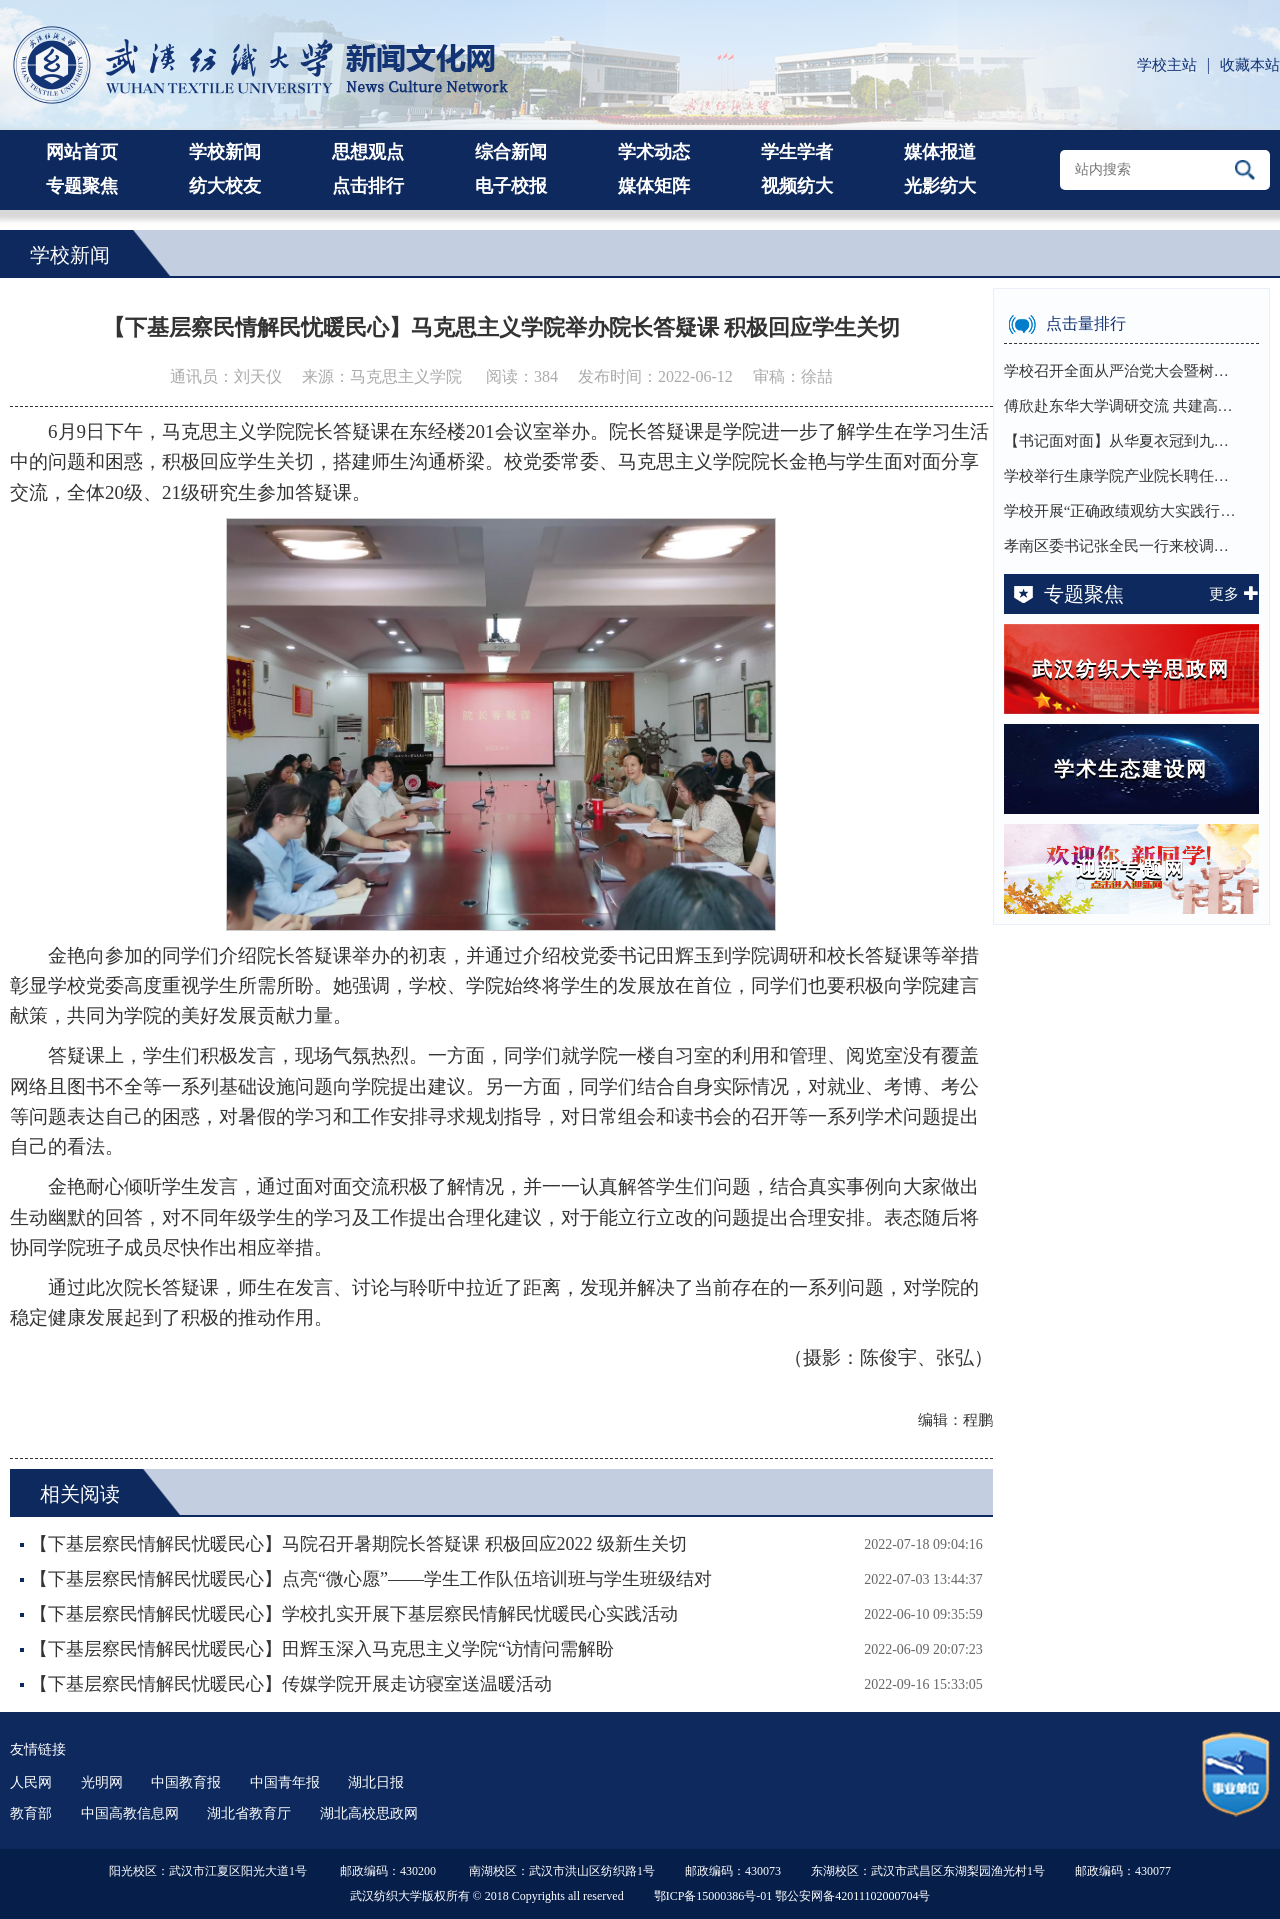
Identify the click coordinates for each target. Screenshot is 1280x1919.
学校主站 (1167, 65)
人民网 (31, 1782)
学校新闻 (225, 152)
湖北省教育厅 (249, 1813)
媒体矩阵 (654, 186)
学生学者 (797, 152)
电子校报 (511, 186)
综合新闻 (511, 152)
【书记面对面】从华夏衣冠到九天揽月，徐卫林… (1123, 441)
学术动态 (654, 152)
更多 (1234, 594)
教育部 (31, 1813)
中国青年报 (285, 1782)
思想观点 (368, 152)
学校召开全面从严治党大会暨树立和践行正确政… (1123, 371)
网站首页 (82, 152)
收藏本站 (1250, 65)
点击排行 (368, 186)
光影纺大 (940, 186)
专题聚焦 (82, 186)
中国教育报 (186, 1782)
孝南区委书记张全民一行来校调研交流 (1123, 546)
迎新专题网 (1131, 869)
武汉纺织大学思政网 (1131, 669)
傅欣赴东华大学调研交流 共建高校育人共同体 (1123, 406)
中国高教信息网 (130, 1813)
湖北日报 (376, 1782)
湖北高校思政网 (369, 1813)
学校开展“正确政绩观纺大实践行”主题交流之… (1123, 511)
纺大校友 (225, 186)
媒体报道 (940, 152)
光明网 (102, 1782)
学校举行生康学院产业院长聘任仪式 (1123, 476)
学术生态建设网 (1131, 769)
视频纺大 (797, 186)
